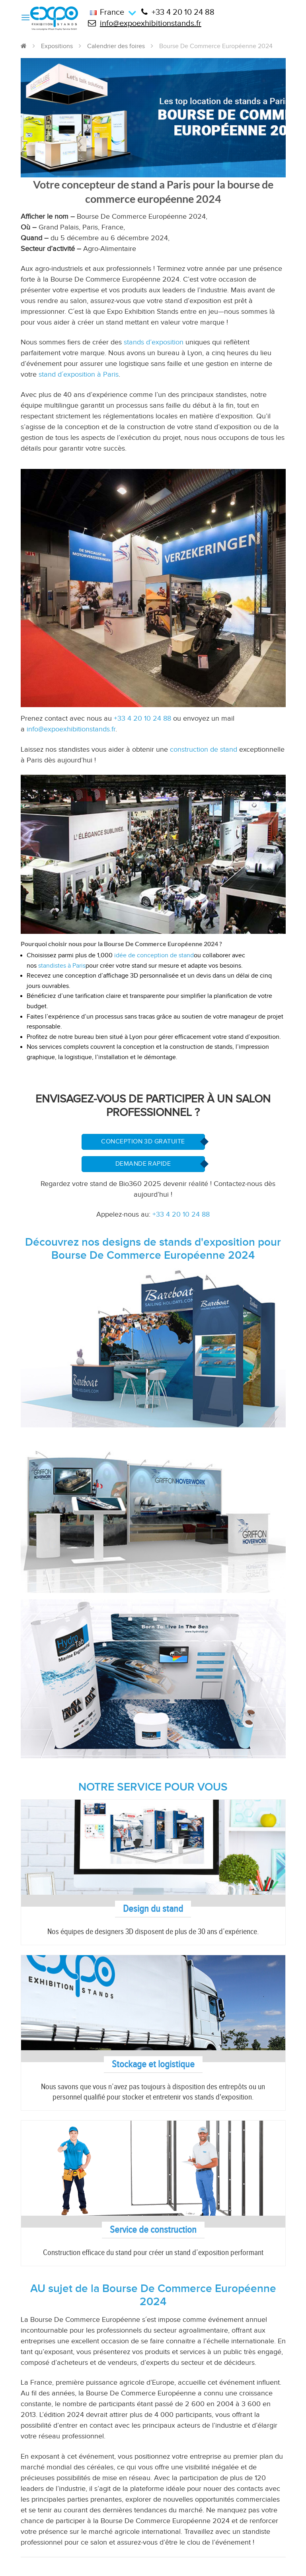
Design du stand (153, 1909)
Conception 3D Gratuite (143, 1141)
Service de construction (153, 2230)
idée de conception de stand (154, 955)
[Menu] (25, 17)
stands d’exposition (153, 342)
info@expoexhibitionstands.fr (144, 23)
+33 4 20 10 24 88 (177, 12)
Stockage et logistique (153, 2064)
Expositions (57, 46)
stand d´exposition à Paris (79, 374)
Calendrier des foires (116, 46)
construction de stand (203, 749)
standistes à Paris (62, 966)
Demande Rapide (143, 1164)
